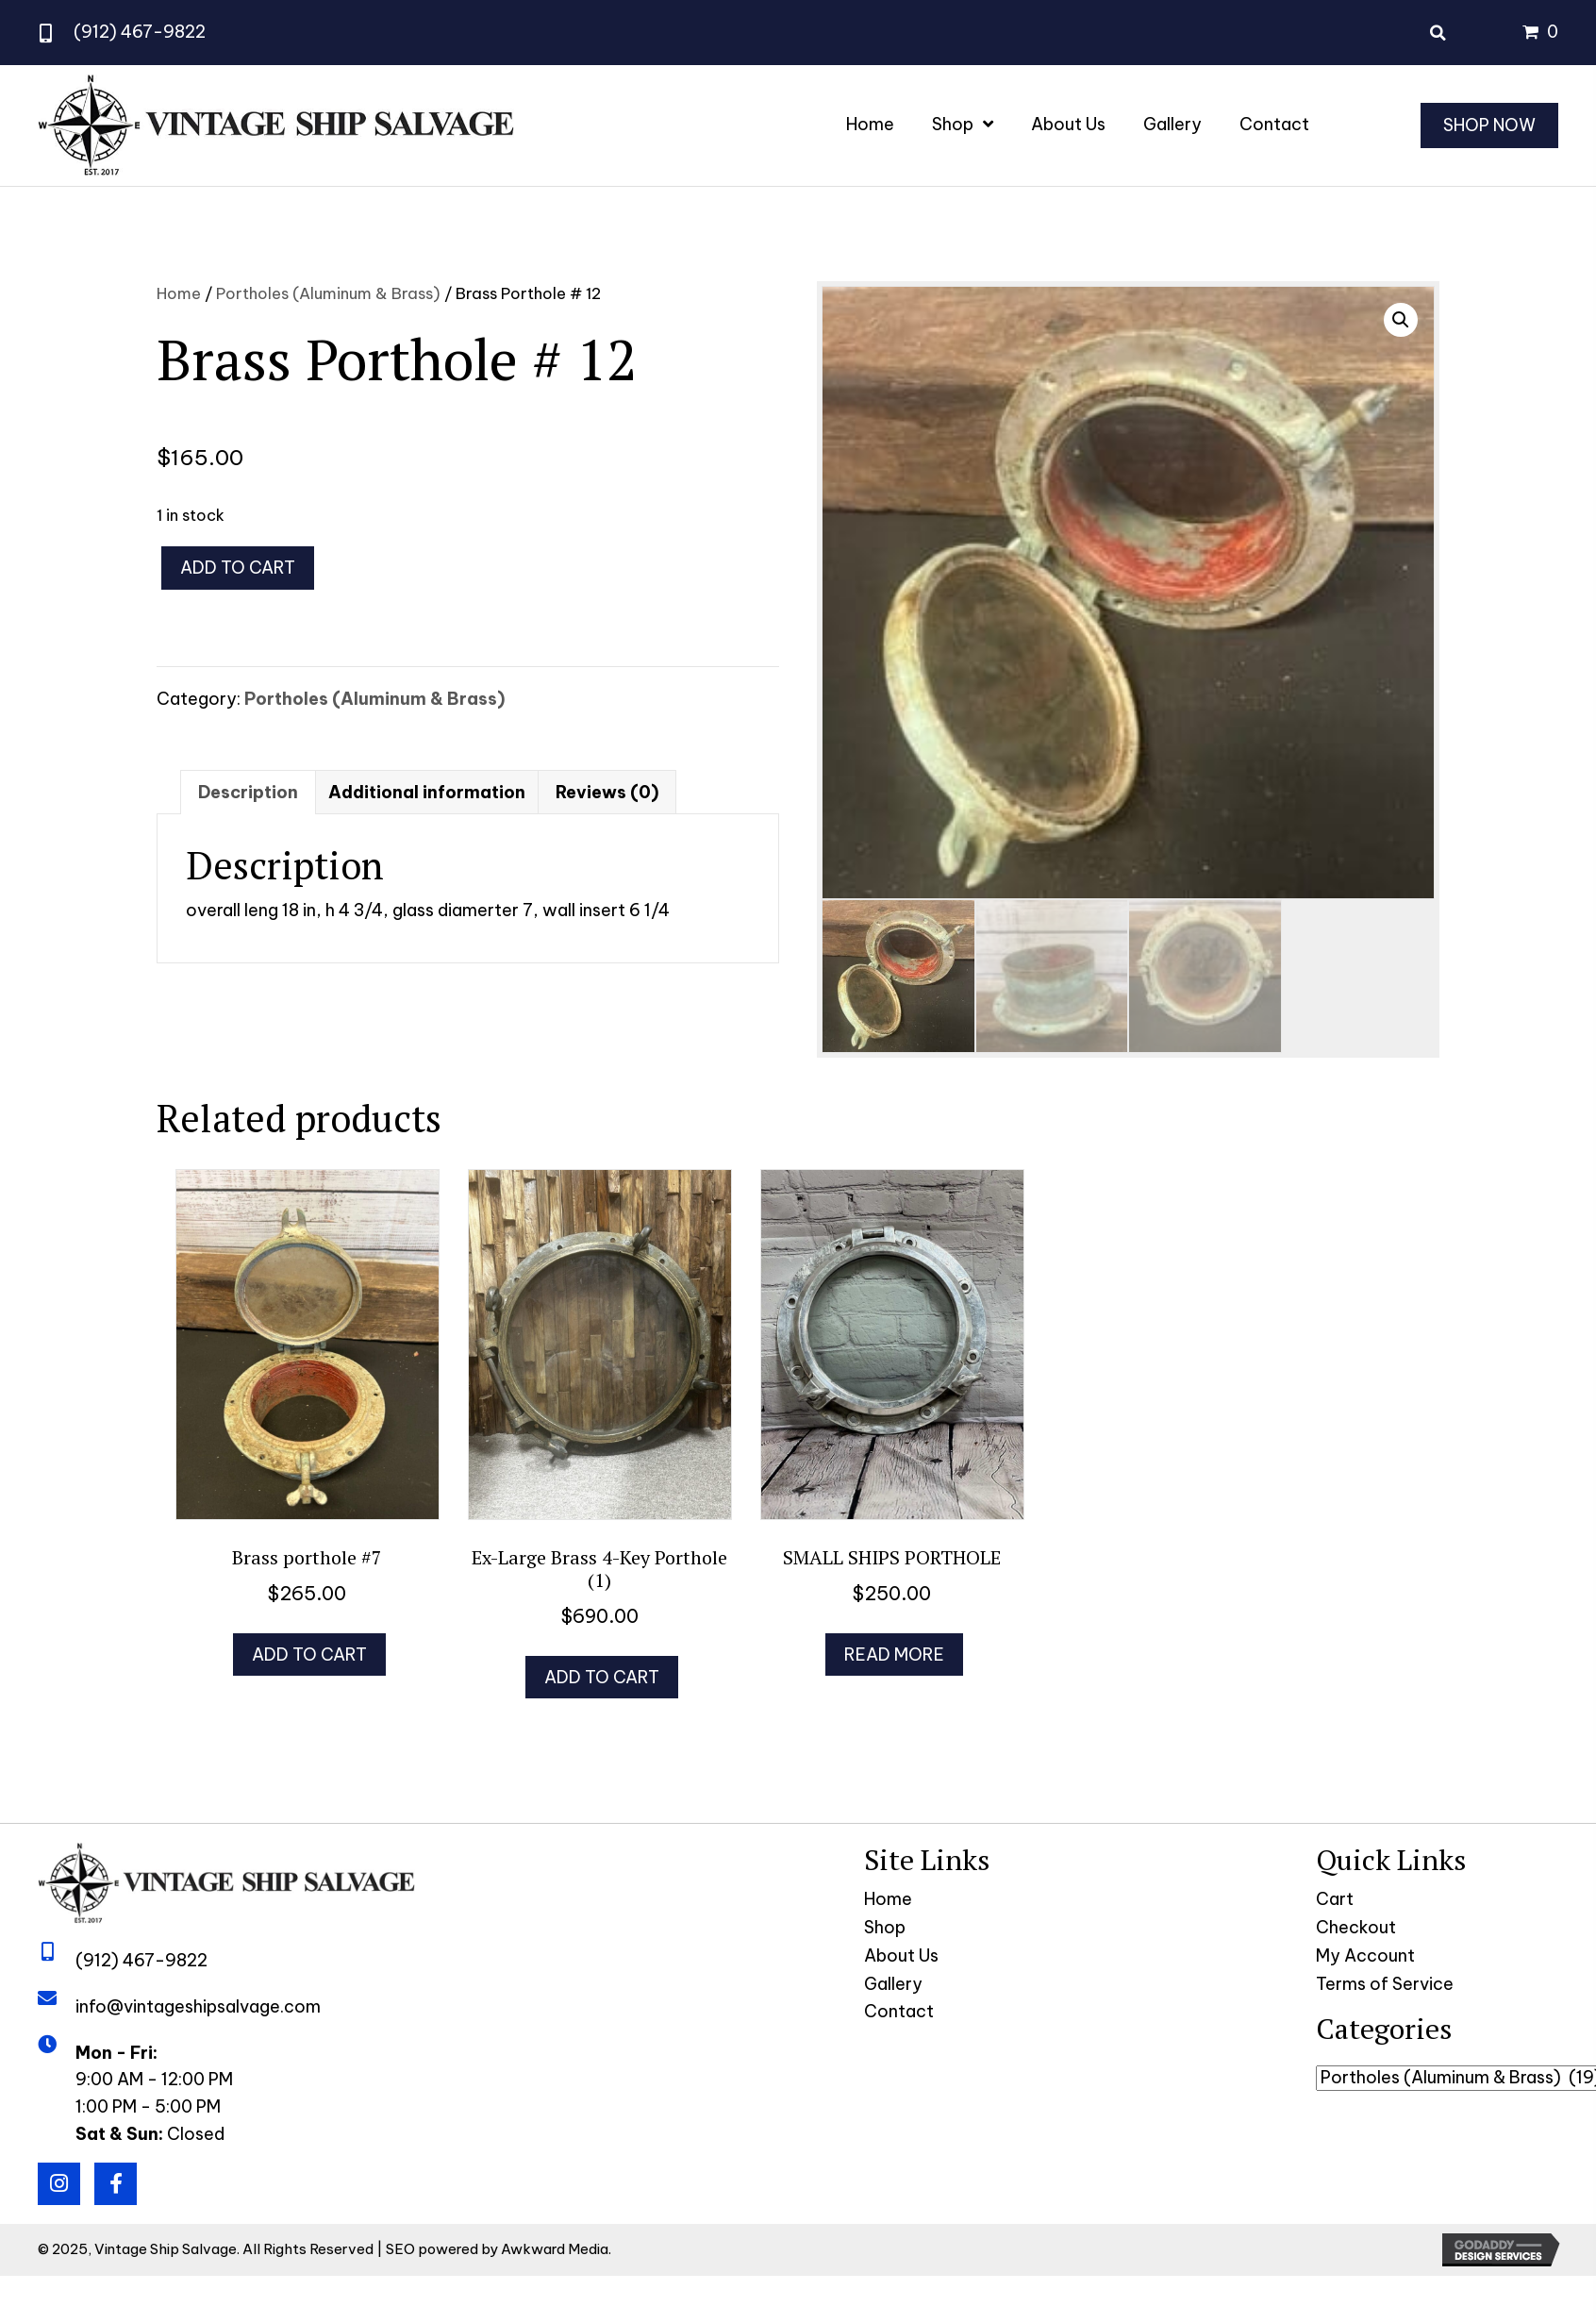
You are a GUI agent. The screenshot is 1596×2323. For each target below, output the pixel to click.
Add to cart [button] (309, 1654)
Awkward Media (554, 2249)
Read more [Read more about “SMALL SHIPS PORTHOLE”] (894, 1654)
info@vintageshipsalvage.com (198, 2006)
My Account (1365, 1955)
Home (179, 293)
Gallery (893, 1984)
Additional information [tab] (426, 792)
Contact (899, 2011)
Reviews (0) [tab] (607, 792)
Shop (885, 1927)
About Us (901, 1955)
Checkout (1356, 1927)
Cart (1335, 1899)
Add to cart (237, 567)
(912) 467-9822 (140, 31)
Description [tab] (248, 792)
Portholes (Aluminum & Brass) (328, 293)
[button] (1401, 320)
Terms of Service (1385, 1984)
